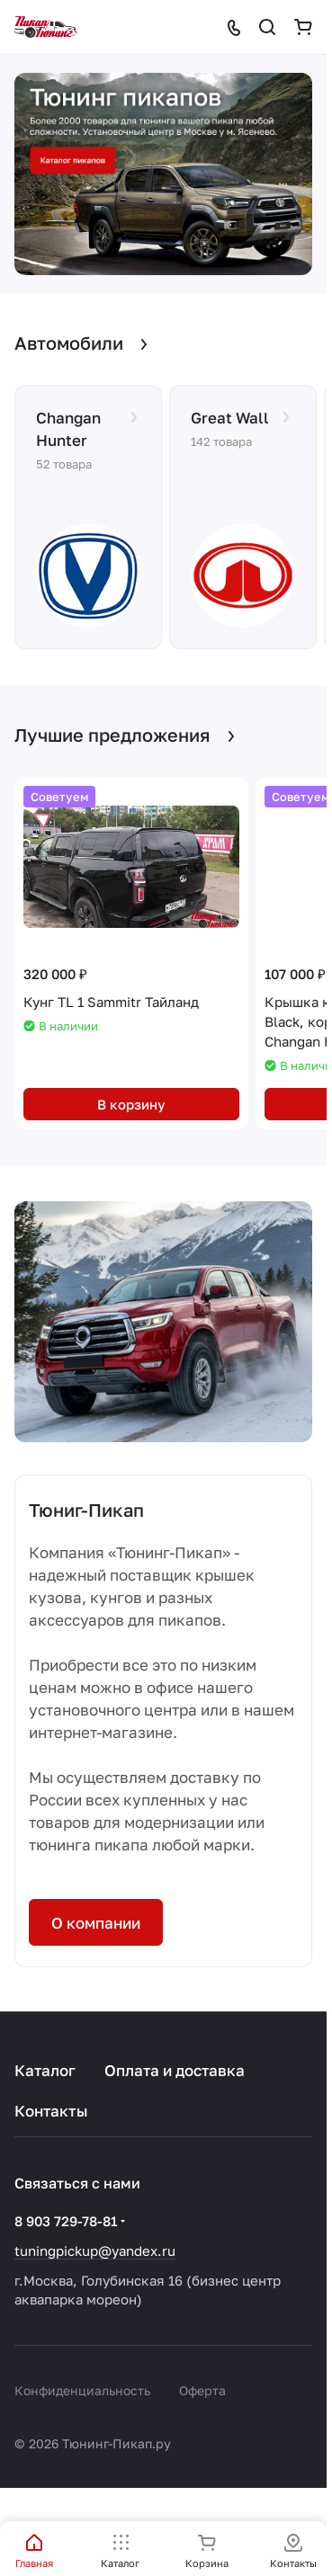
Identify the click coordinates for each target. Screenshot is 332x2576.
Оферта (202, 2390)
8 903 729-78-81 (65, 2221)
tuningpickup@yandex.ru (94, 2250)
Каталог (45, 2070)
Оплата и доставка (174, 2070)
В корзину (131, 1104)
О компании (95, 1922)
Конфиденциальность (82, 2390)
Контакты (51, 2110)
